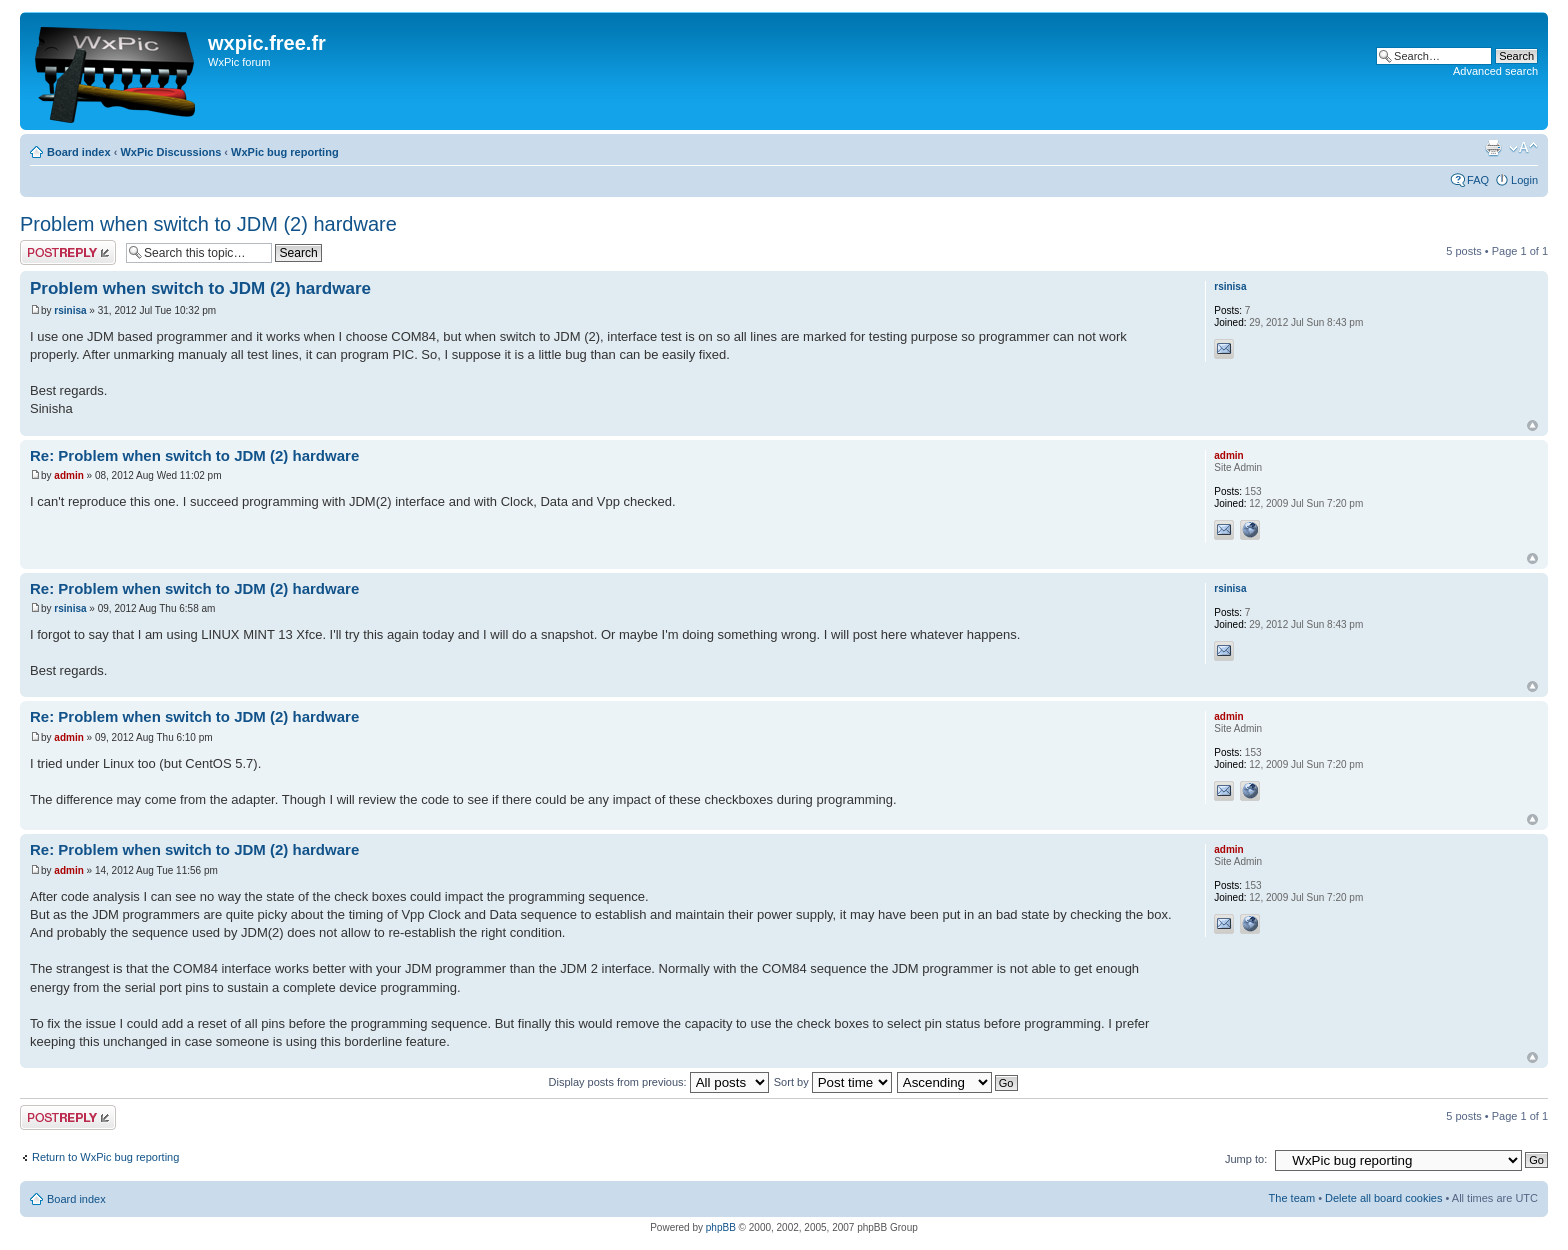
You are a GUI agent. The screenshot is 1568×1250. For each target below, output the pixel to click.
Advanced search (1495, 71)
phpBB (721, 1227)
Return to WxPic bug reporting (105, 1157)
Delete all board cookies (1383, 1198)
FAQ (1478, 180)
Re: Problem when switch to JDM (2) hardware (194, 455)
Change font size (1523, 148)
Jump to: (1246, 1159)
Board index (79, 152)
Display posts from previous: (659, 1082)
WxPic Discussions (170, 152)
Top (1532, 425)
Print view (1493, 148)
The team (1292, 1198)
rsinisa (70, 310)
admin (68, 475)
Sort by (833, 1082)
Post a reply (68, 252)
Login (1524, 180)
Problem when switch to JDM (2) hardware (208, 224)
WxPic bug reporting (285, 152)
